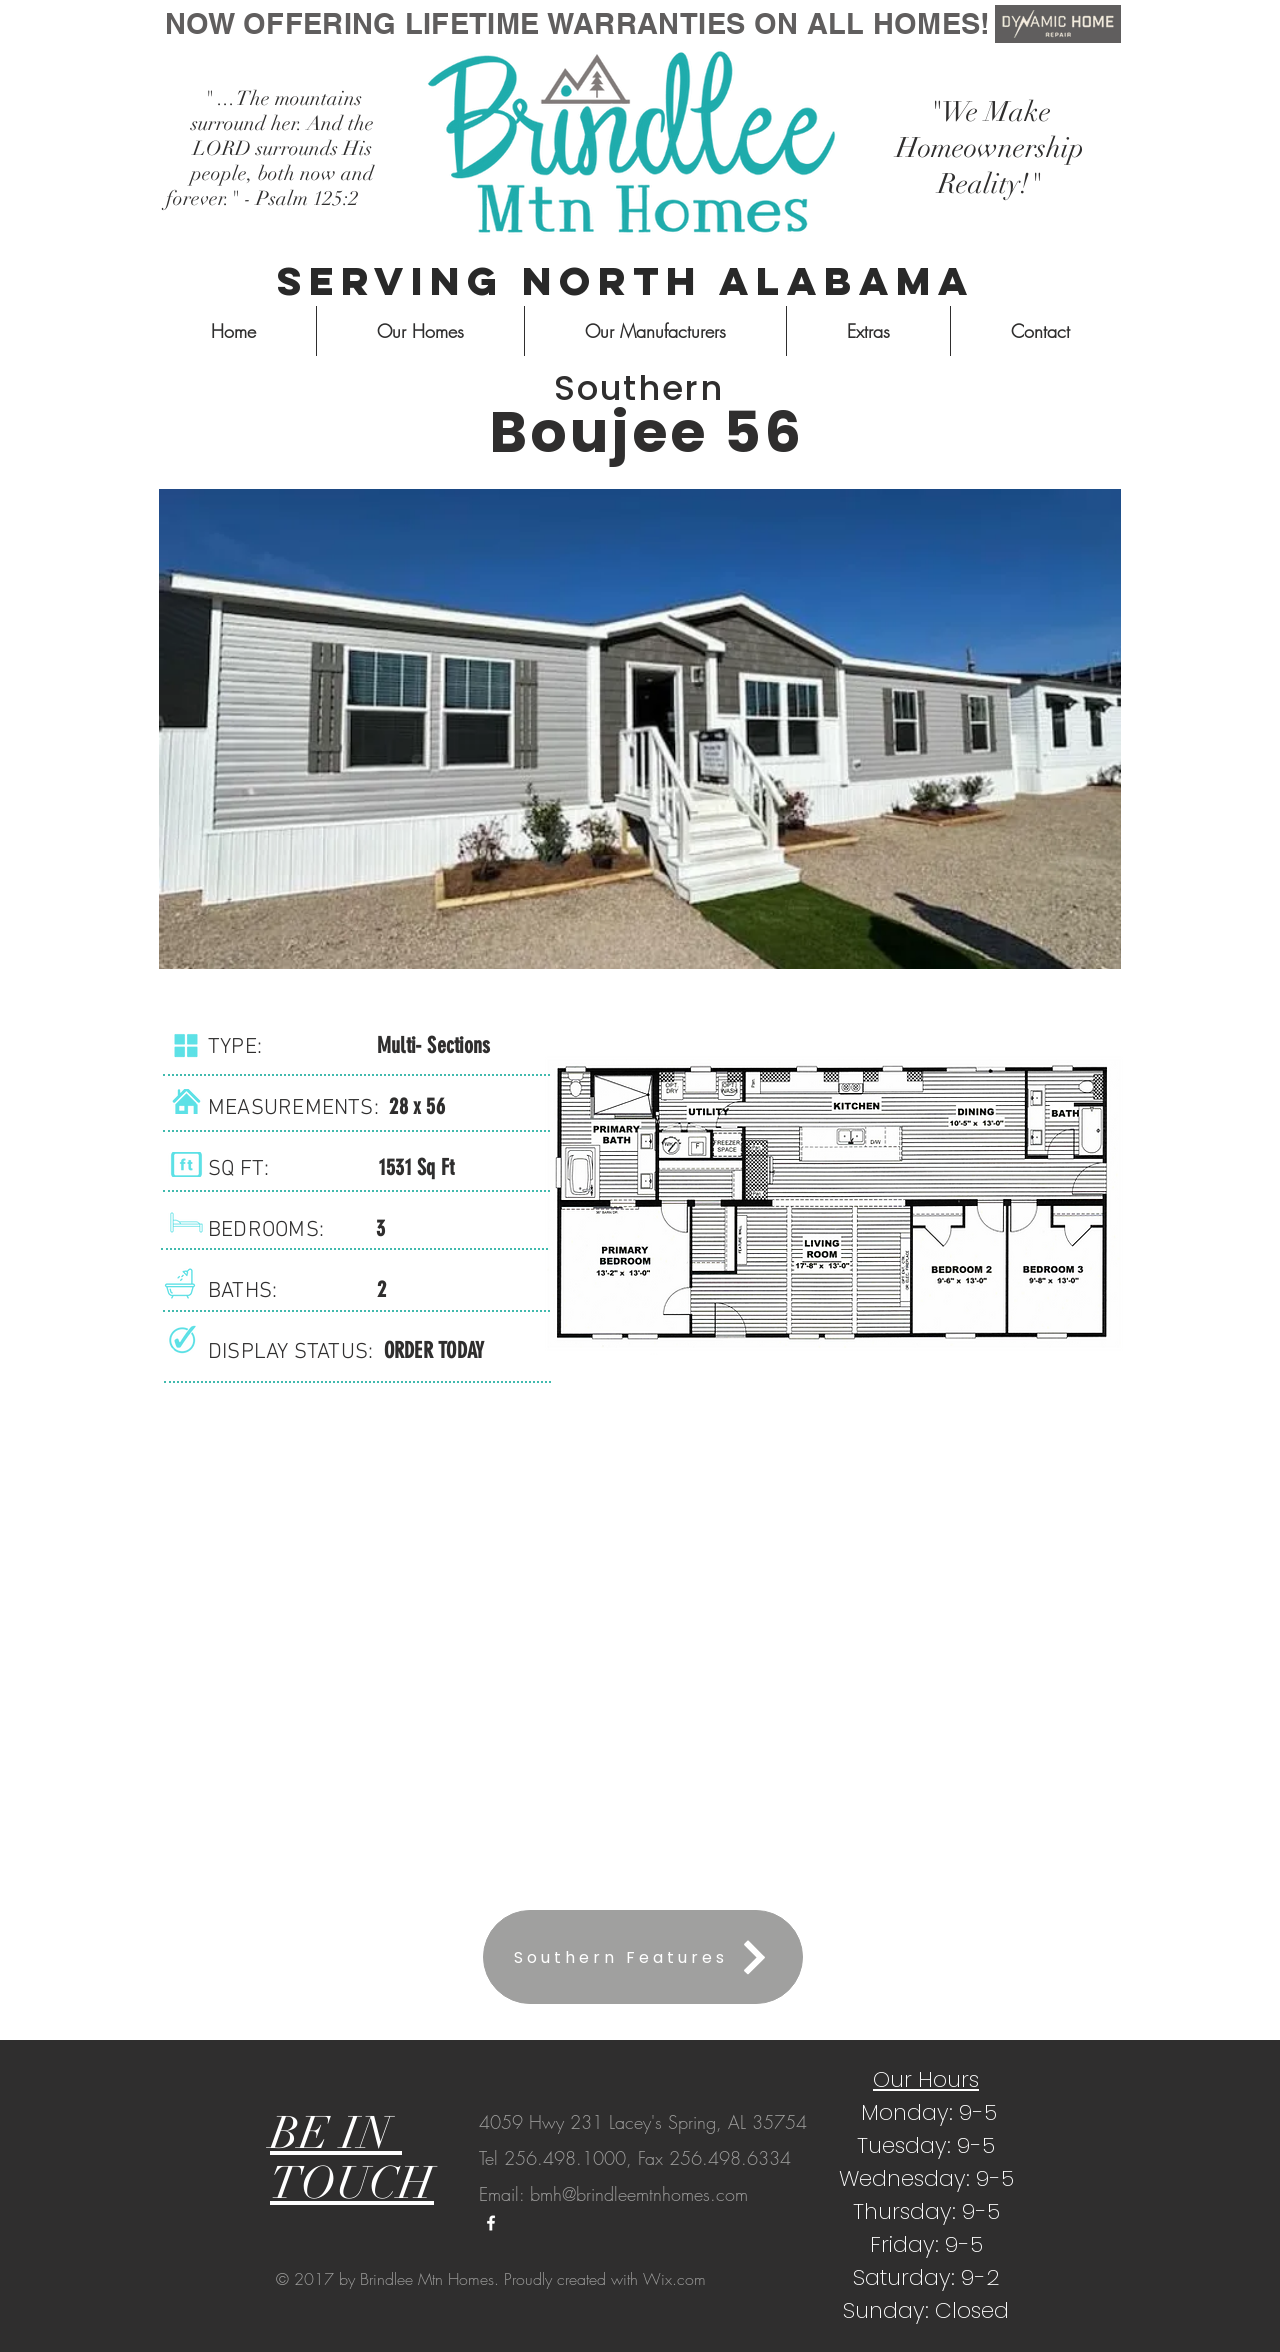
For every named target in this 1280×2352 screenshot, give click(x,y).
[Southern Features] (643, 1957)
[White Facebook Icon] (491, 2223)
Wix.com (674, 2279)
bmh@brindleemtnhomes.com (639, 2194)
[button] (640, 729)
